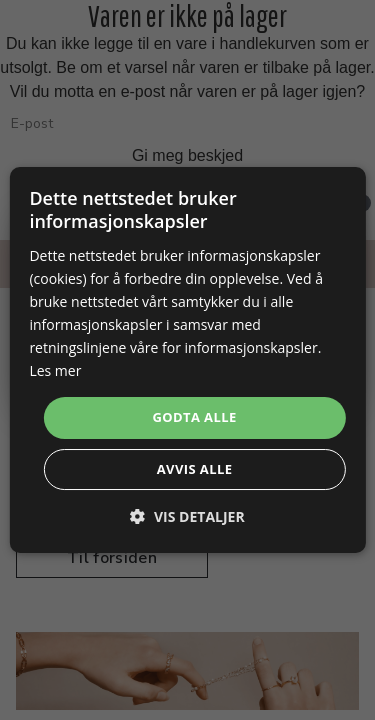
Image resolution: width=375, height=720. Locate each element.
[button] (187, 516)
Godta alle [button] (194, 417)
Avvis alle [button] (195, 469)
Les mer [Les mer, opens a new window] (55, 370)
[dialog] (187, 360)
